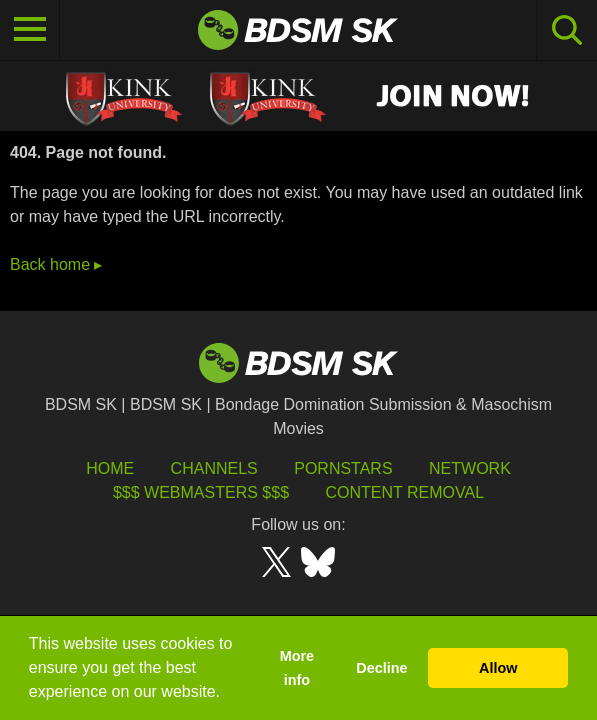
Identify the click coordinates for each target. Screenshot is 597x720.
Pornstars (343, 468)
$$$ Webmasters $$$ (201, 492)
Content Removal (404, 492)
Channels (214, 468)
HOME (110, 468)
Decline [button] (381, 668)
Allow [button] (498, 668)
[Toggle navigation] (30, 30)
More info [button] (297, 668)
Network (470, 468)
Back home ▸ (56, 264)
